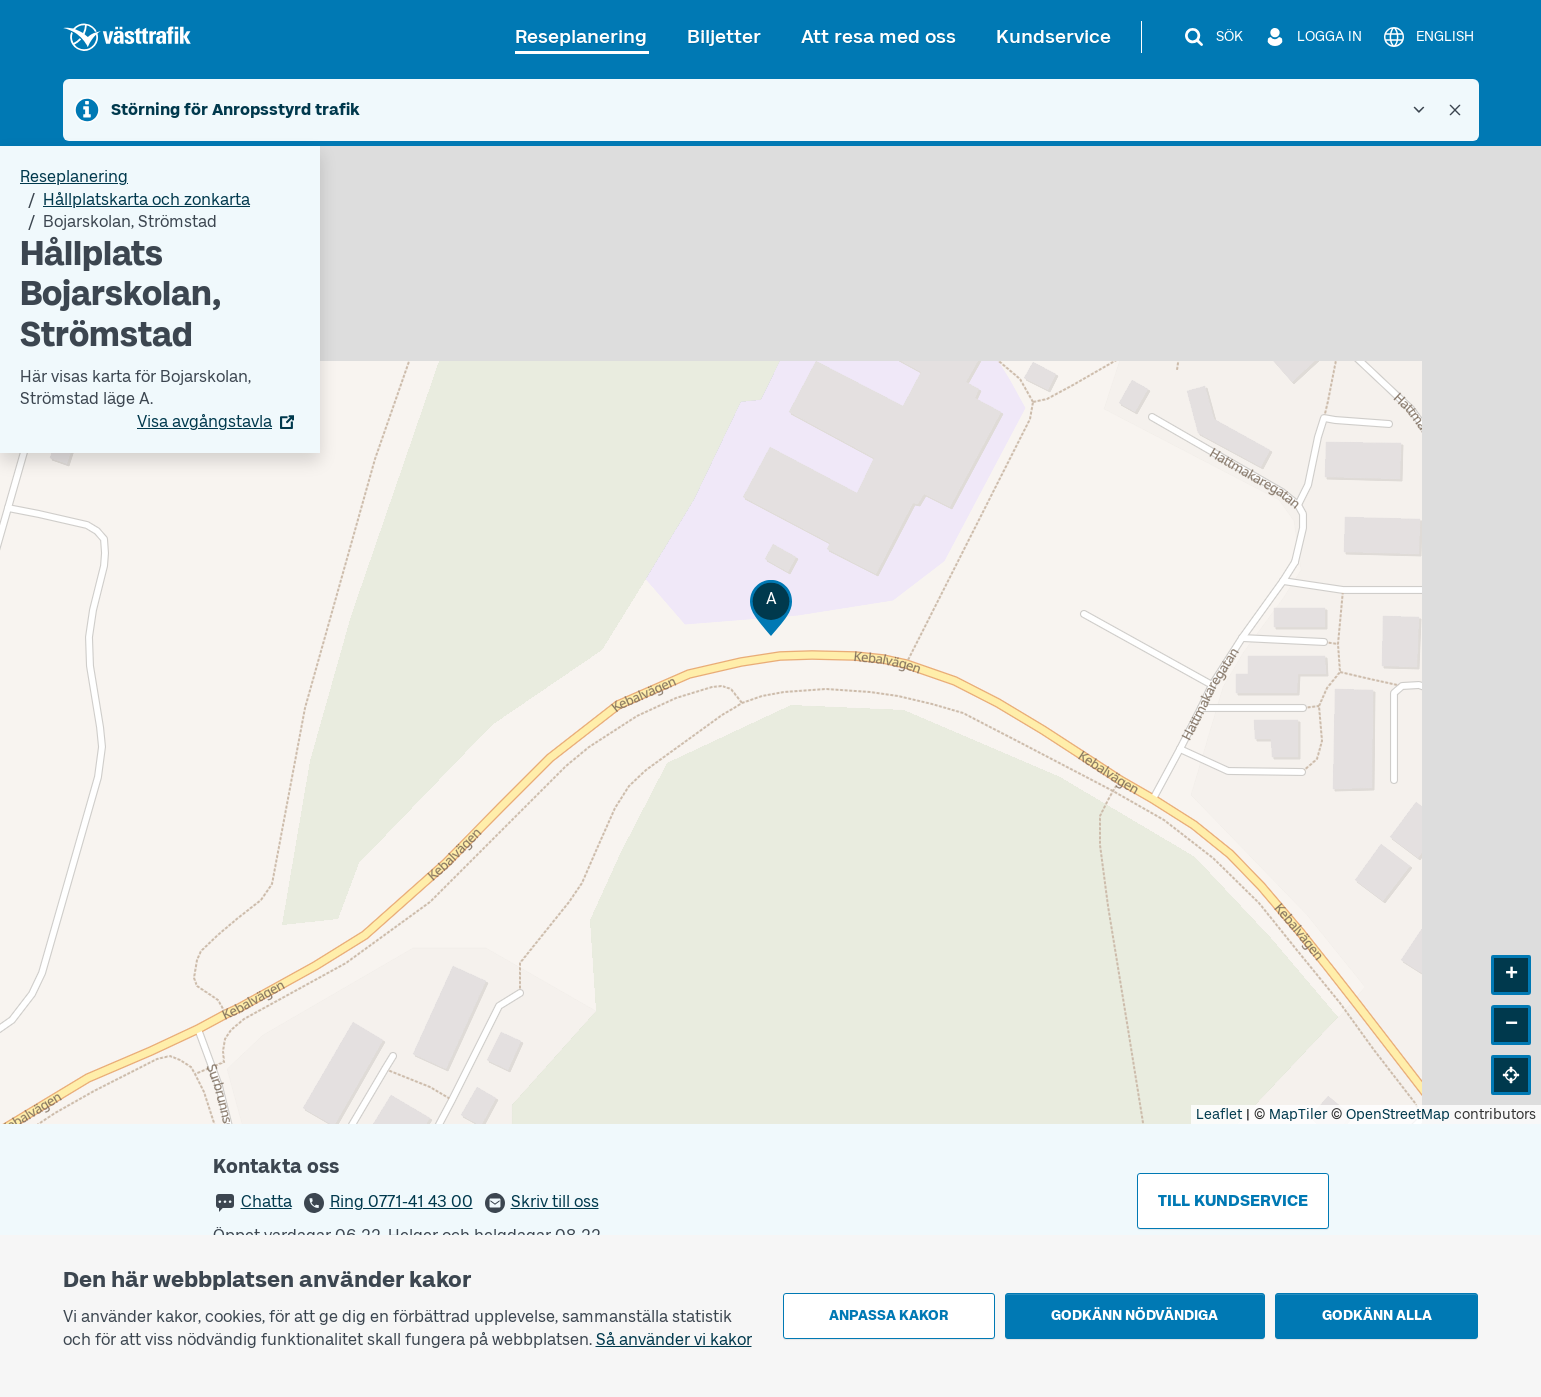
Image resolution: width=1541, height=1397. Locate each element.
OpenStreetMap (1398, 1114)
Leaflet (1219, 1114)
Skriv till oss (555, 1201)
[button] (771, 607)
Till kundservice (1233, 1200)
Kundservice (1053, 36)
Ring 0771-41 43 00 (401, 1201)
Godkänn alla (1377, 1315)
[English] (1428, 37)
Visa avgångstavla (204, 421)
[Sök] (1212, 37)
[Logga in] (1312, 37)
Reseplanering (581, 36)
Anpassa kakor (888, 1315)
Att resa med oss (878, 36)
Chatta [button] (266, 1201)
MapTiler (1298, 1114)
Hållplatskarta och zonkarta (146, 199)
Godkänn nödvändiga (1134, 1315)
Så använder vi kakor (674, 1339)
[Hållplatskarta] (770, 635)
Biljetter (724, 36)
